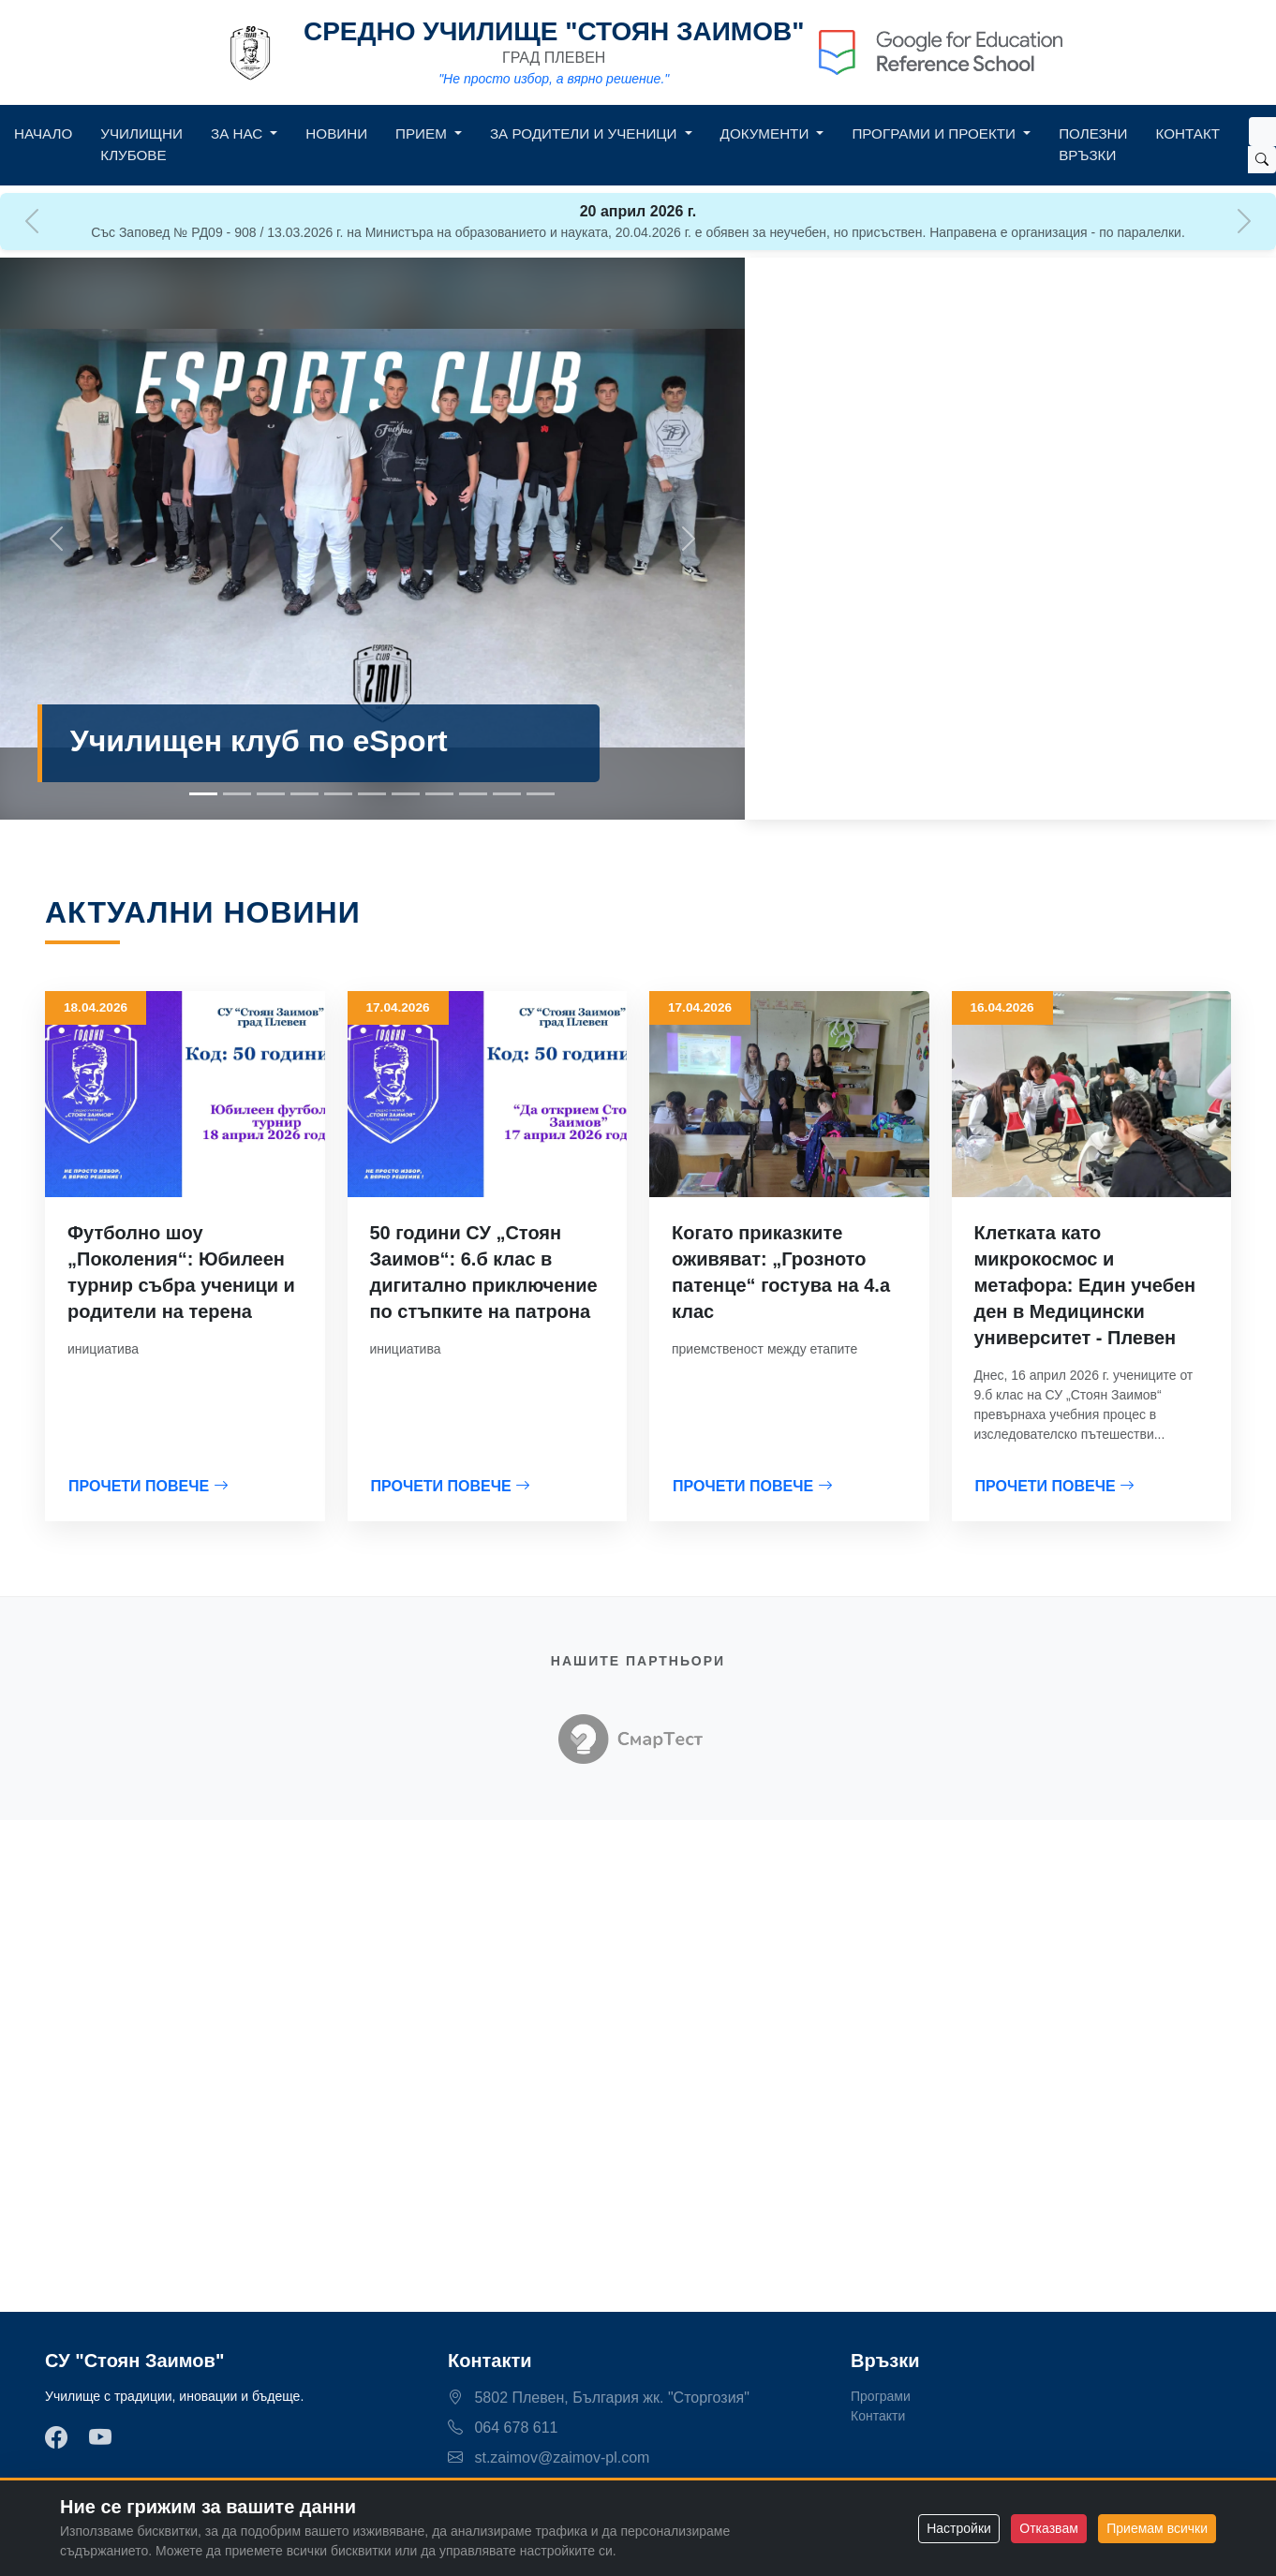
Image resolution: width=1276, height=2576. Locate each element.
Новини (336, 133)
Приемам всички (1157, 2528)
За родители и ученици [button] (585, 133)
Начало (43, 133)
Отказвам (1048, 2528)
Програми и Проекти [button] (935, 133)
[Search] (1262, 131)
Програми (881, 2396)
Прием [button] (423, 133)
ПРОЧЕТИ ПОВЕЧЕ (148, 1486)
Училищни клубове (141, 144)
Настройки (959, 2528)
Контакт (1188, 133)
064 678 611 (502, 2427)
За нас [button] (238, 133)
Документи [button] (766, 133)
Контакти (878, 2415)
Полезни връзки (1093, 144)
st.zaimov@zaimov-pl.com (548, 2457)
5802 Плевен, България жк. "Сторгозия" (598, 2398)
